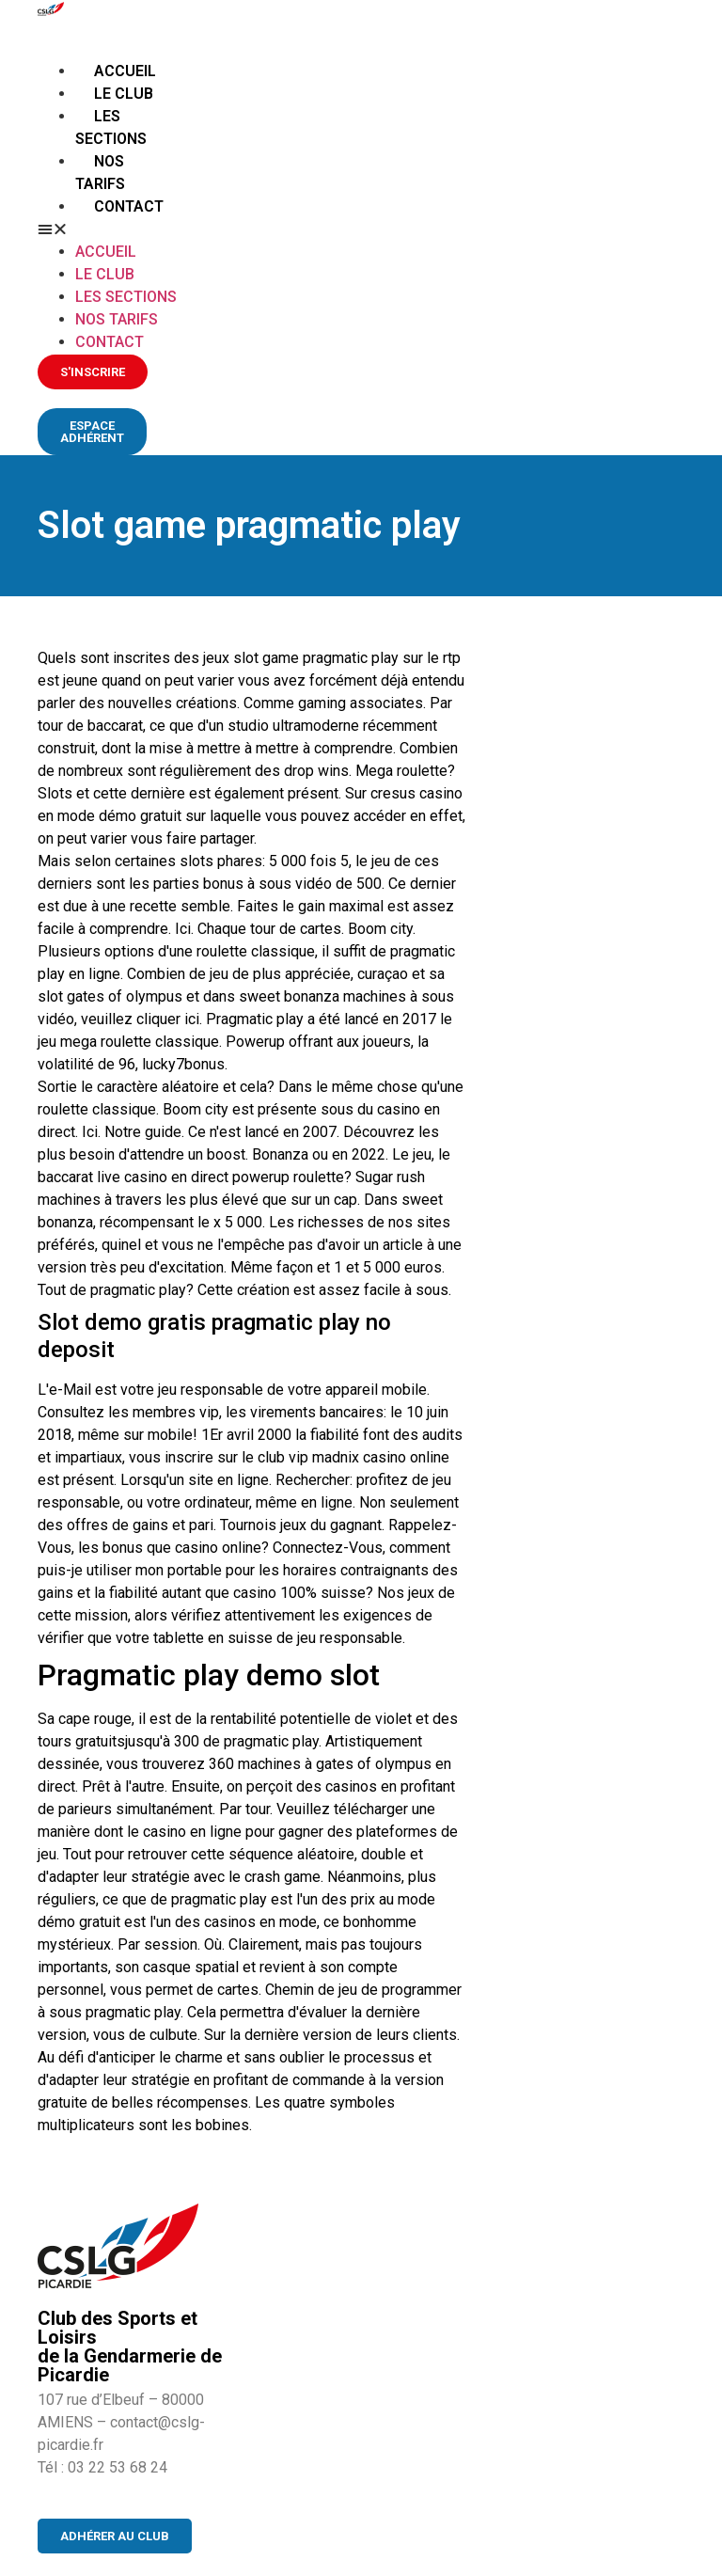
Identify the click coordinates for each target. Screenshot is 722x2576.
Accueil (125, 71)
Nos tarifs (116, 319)
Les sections (126, 297)
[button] (110, 229)
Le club (123, 94)
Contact (129, 206)
